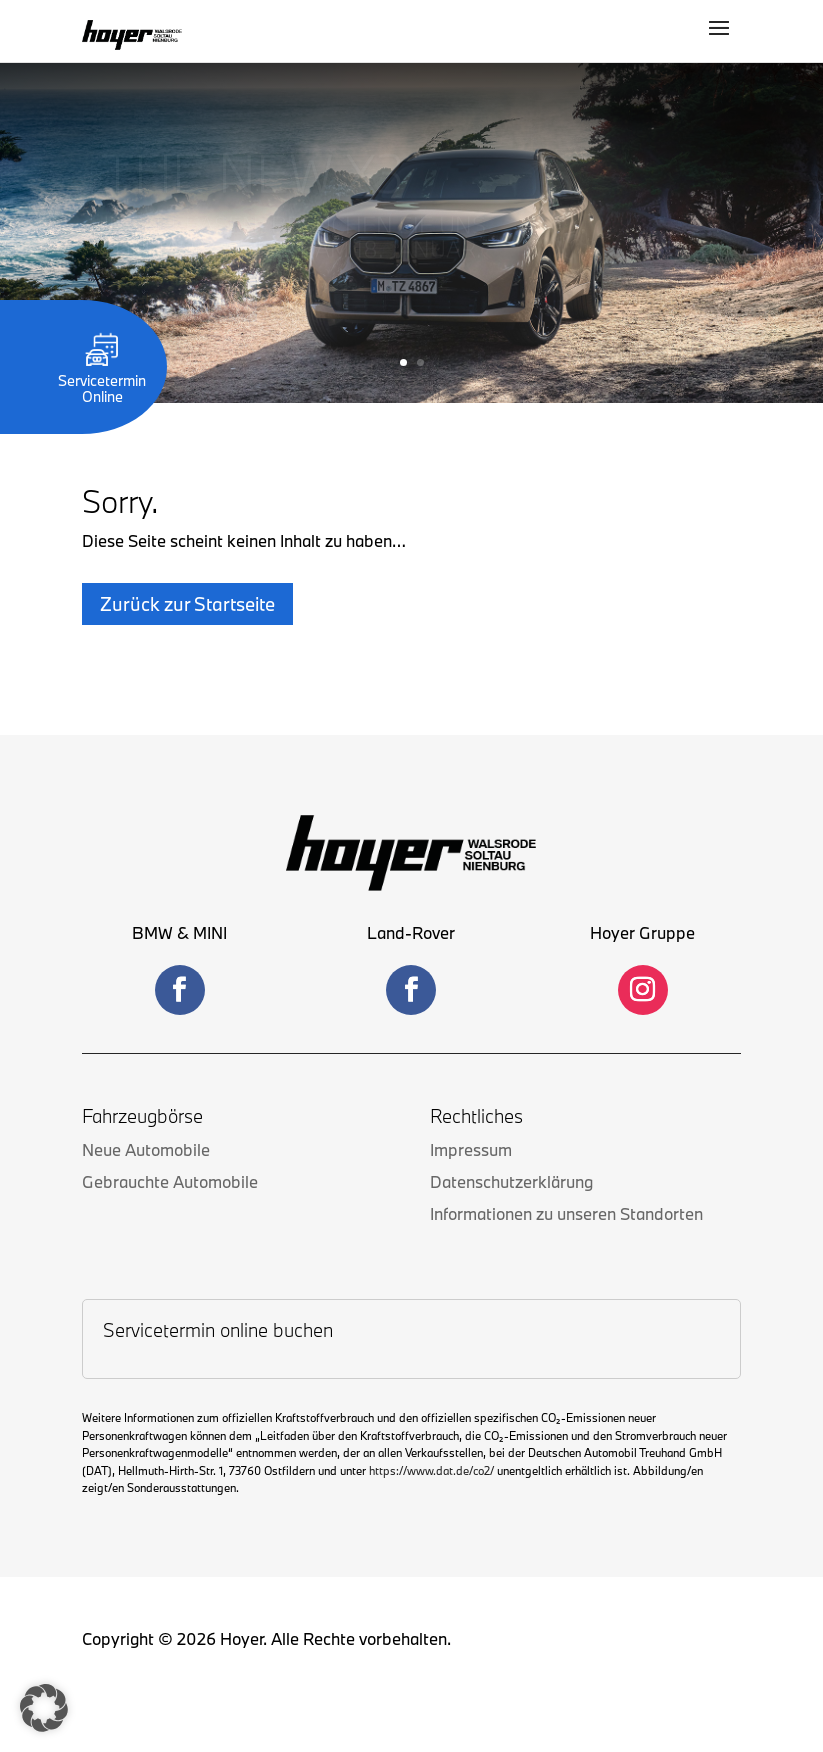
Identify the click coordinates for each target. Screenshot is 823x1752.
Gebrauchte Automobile (170, 1181)
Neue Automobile (146, 1149)
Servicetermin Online (102, 380)
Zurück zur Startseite (187, 604)
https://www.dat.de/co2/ (431, 1470)
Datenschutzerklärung (511, 1181)
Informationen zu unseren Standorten (566, 1213)
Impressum (471, 1149)
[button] (44, 1708)
